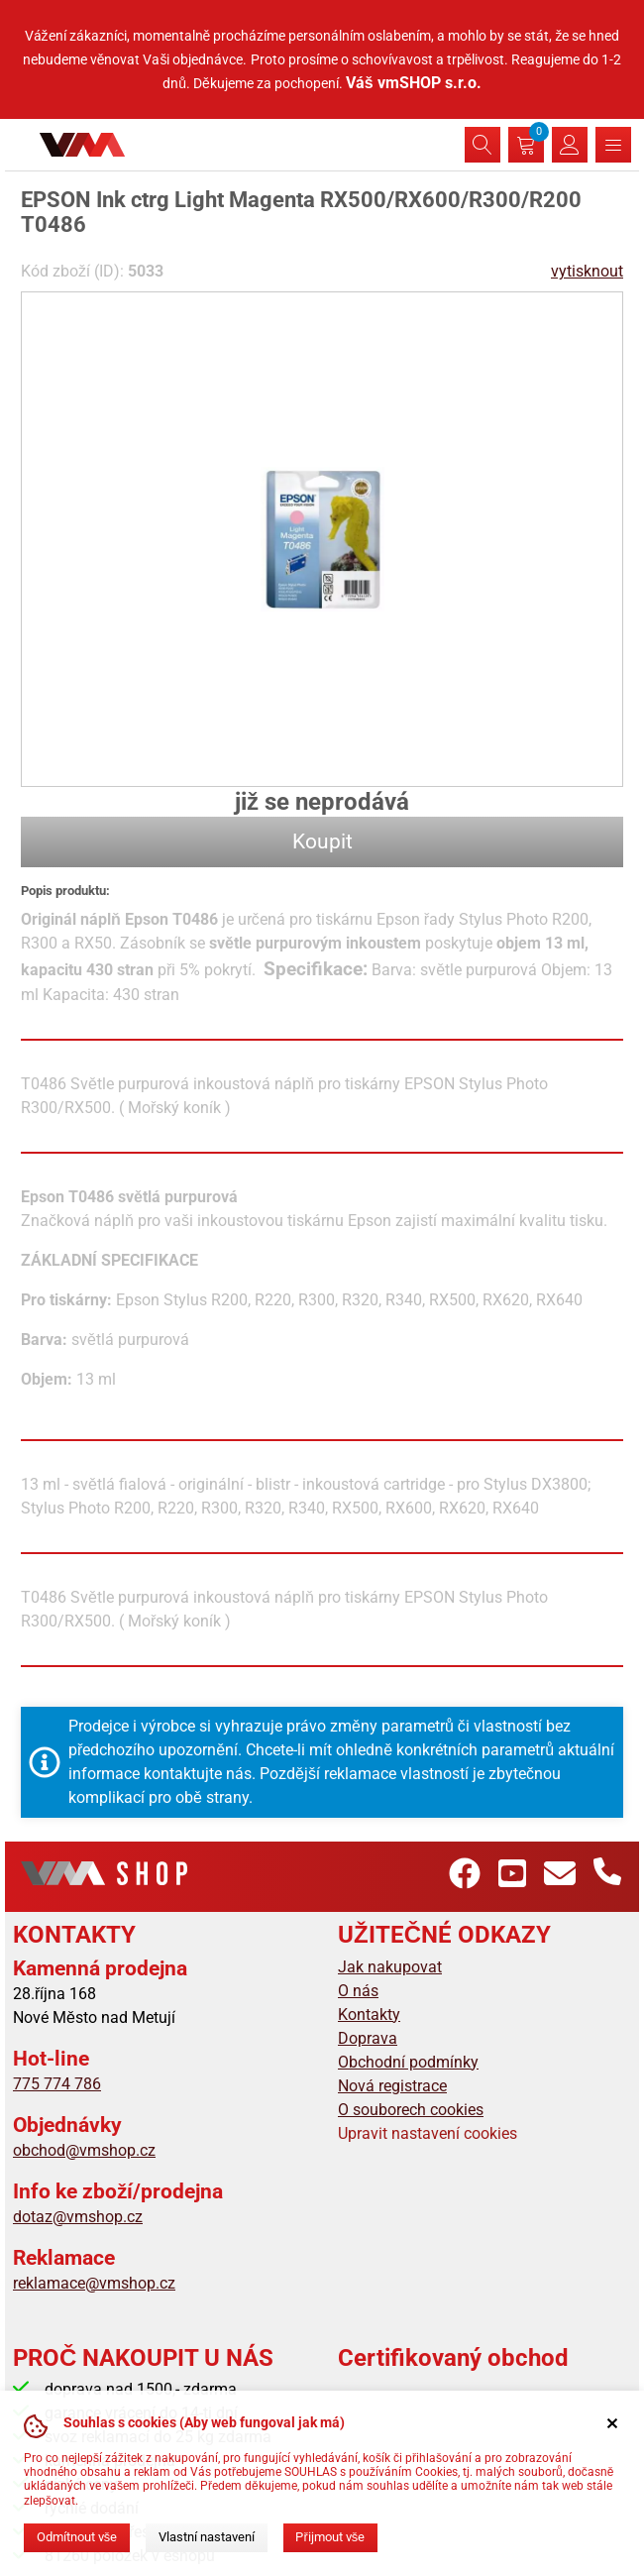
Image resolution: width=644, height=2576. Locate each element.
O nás (358, 1990)
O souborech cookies (410, 2109)
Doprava (367, 2038)
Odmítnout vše (77, 2536)
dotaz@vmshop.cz (78, 2216)
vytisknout (587, 271)
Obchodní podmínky (408, 2062)
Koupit (322, 841)
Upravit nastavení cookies (427, 2133)
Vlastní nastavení (207, 2536)
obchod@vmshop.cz (84, 2150)
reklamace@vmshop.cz (94, 2283)
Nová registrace (392, 2085)
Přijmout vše (330, 2536)
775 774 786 (57, 2083)
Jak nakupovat (390, 1967)
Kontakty (369, 2014)
